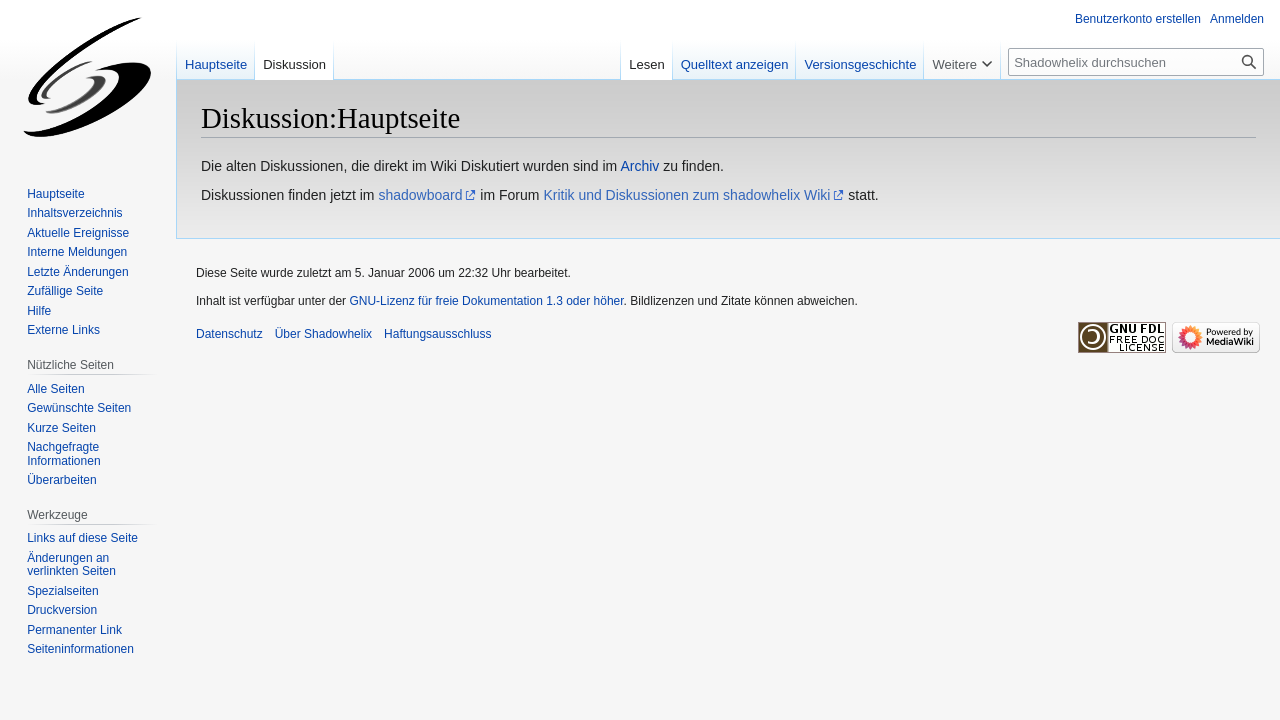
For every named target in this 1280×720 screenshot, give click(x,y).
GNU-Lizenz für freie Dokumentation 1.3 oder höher (486, 301)
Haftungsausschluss (437, 334)
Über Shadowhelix (323, 334)
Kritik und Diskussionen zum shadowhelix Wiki (686, 195)
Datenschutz (229, 334)
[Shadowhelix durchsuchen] (1136, 62)
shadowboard (420, 195)
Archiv (639, 166)
